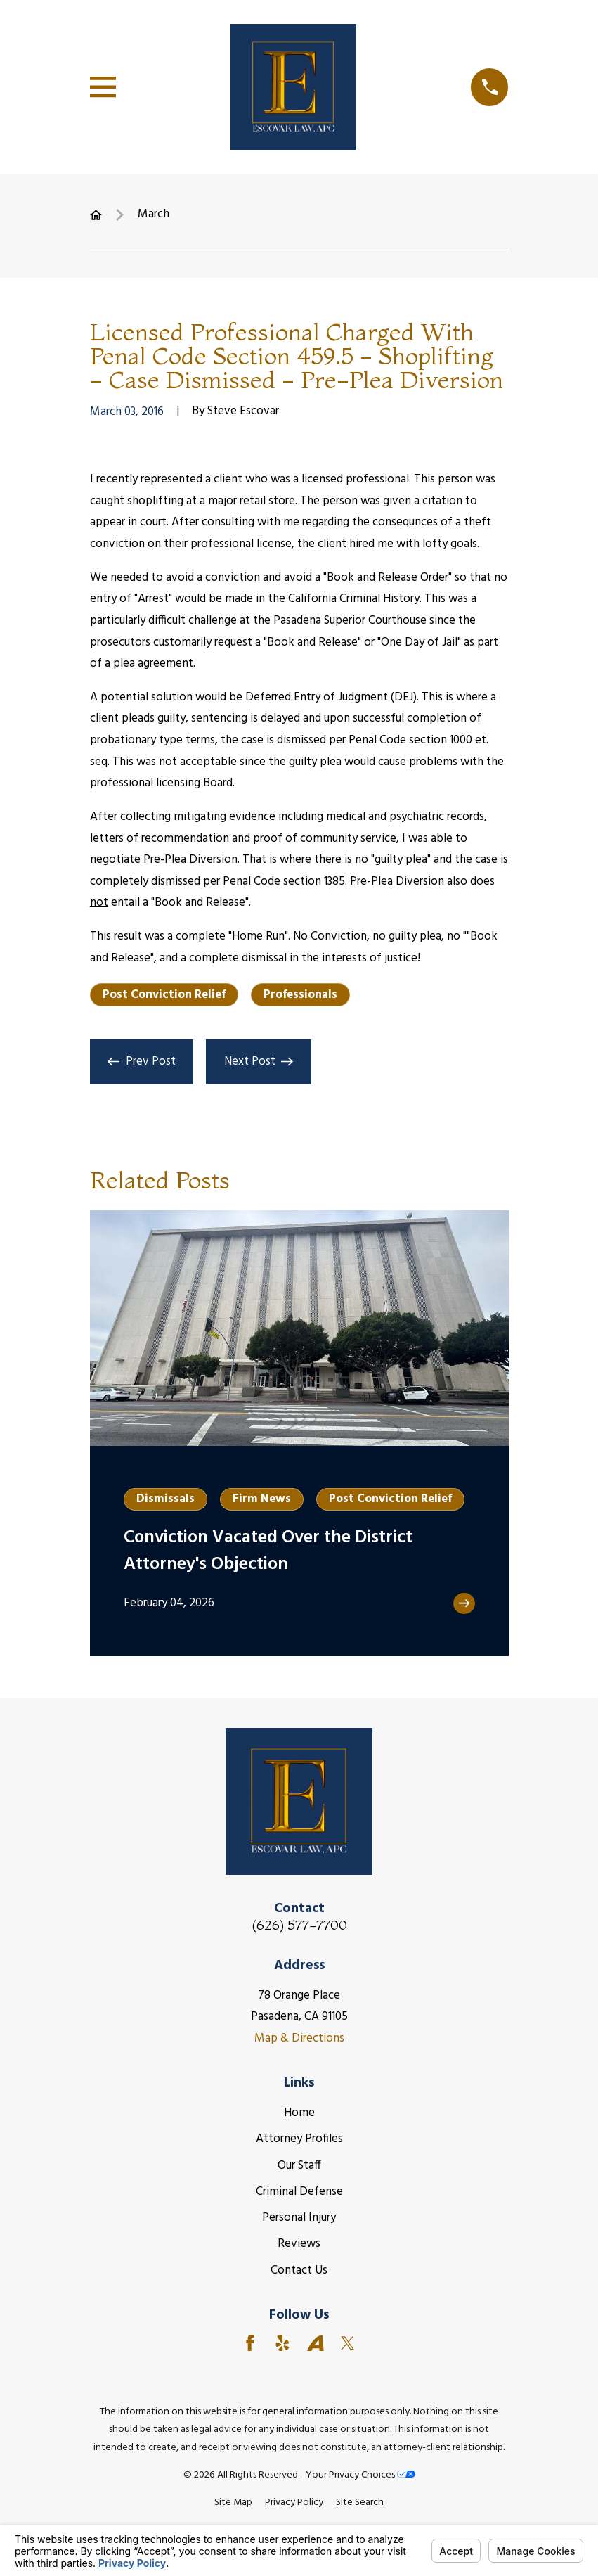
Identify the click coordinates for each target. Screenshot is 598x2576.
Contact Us (299, 2270)
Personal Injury (299, 2217)
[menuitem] (233, 2503)
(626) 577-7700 (299, 1925)
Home (299, 2112)
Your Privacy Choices (360, 2475)
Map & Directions (299, 2038)
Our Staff (299, 2165)
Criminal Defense (299, 2191)
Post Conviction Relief (164, 994)
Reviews (299, 2243)
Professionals (300, 994)
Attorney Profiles (299, 2138)
